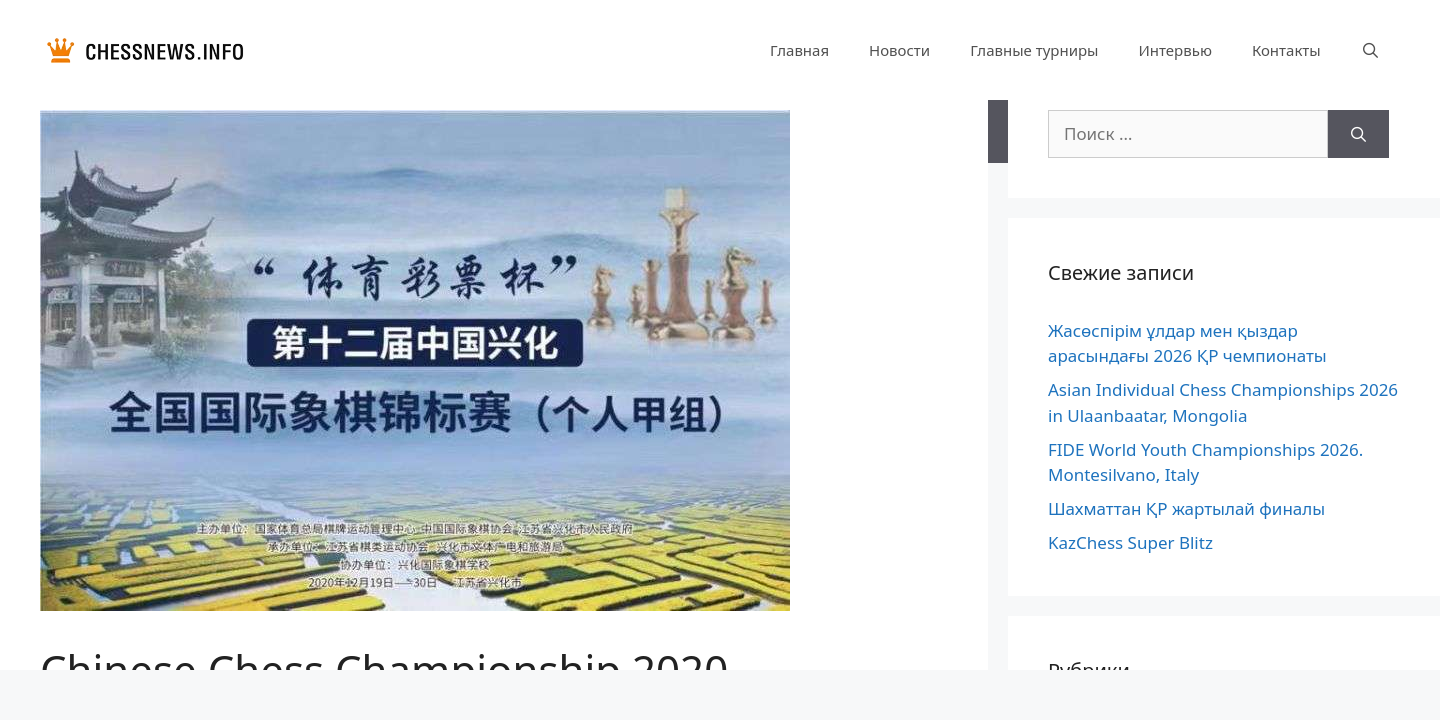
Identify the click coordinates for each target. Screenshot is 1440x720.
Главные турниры (1034, 50)
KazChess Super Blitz (1130, 542)
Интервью (1174, 50)
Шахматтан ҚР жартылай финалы (1186, 508)
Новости (899, 50)
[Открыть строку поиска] (1370, 50)
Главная (799, 50)
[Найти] (1358, 134)
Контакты (1286, 50)
